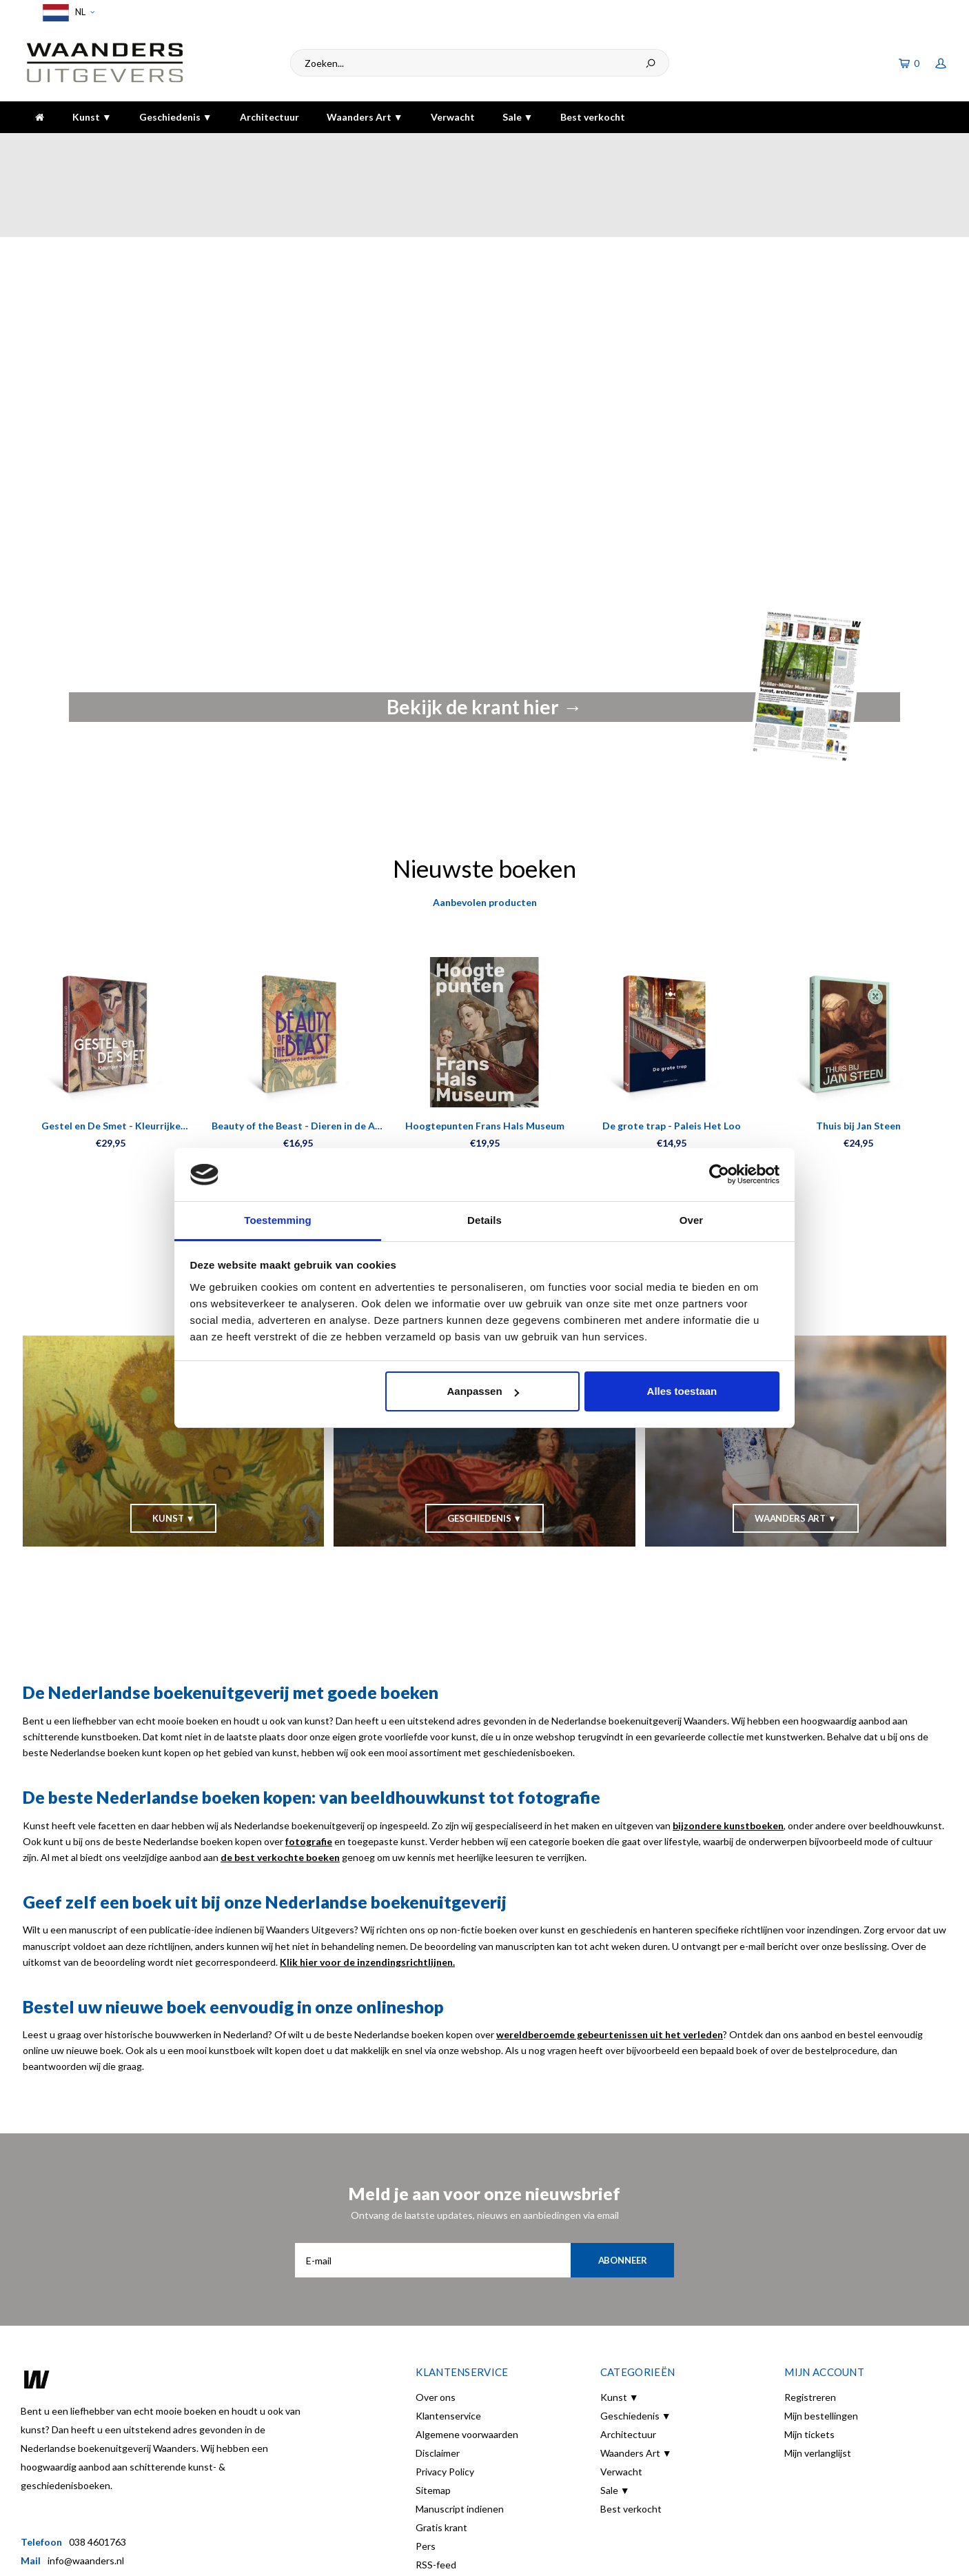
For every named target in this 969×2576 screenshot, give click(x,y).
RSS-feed (436, 2489)
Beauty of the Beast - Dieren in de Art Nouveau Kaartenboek (298, 1050)
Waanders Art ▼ (365, 117)
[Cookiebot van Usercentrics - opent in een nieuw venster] (719, 1175)
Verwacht (453, 117)
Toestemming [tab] (278, 1220)
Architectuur (269, 117)
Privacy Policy (445, 2396)
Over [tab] (692, 1220)
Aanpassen (483, 1391)
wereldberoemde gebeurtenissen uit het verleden (609, 1958)
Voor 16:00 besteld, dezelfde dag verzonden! (126, 146)
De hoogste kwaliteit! (892, 146)
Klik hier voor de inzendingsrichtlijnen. (367, 1886)
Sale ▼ (517, 117)
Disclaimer (438, 2377)
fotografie (308, 1765)
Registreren (810, 2321)
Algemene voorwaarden (467, 2358)
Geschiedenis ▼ (175, 117)
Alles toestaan (682, 1391)
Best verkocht (592, 117)
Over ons (436, 2321)
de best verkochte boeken (280, 1781)
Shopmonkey (256, 2556)
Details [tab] (484, 1220)
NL (66, 12)
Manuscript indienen (460, 2433)
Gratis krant (441, 2451)
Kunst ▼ (92, 117)
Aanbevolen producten (485, 826)
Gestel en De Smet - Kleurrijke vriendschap (111, 1050)
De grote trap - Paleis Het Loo (671, 1050)
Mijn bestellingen (821, 2340)
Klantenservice (448, 2340)
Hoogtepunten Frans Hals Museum (484, 1050)
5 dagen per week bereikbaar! (683, 146)
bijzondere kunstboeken (728, 1749)
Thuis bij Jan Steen (858, 1050)
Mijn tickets (809, 2358)
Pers (426, 2470)
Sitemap (433, 2414)
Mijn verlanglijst (817, 2377)
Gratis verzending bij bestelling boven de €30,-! (423, 146)
